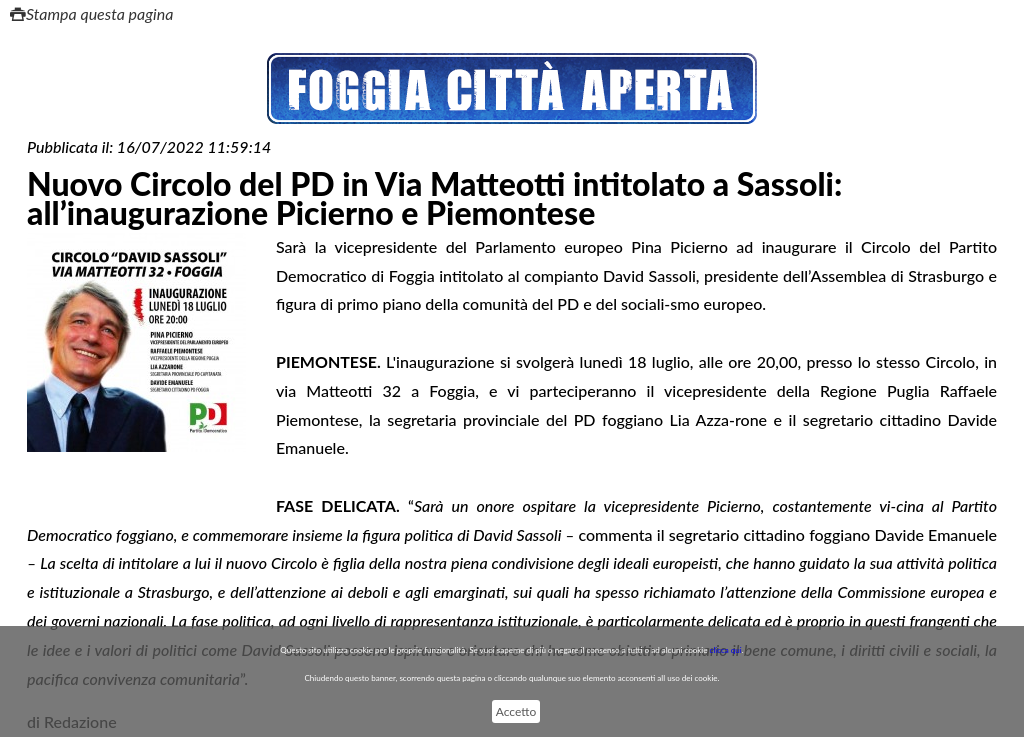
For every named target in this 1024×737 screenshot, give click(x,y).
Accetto (516, 711)
